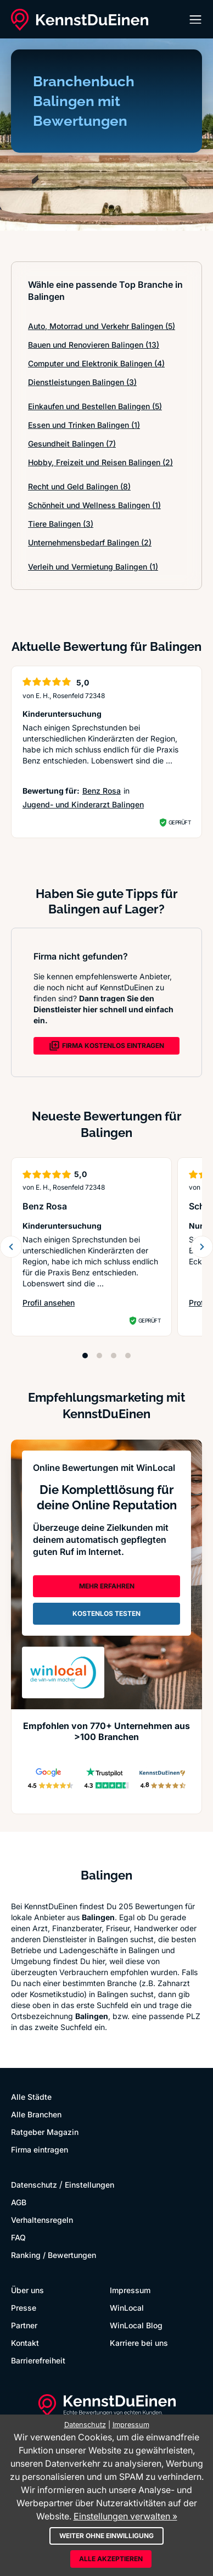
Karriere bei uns (139, 2343)
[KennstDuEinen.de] (79, 20)
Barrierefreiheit (38, 2360)
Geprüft (180, 822)
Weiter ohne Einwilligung (106, 2536)
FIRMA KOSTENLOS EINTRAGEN (106, 1045)
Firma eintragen (39, 2149)
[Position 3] (113, 1355)
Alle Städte (31, 2096)
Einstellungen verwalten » (125, 2516)
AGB (18, 2202)
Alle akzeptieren (111, 2559)
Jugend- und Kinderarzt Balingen (83, 804)
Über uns (27, 2290)
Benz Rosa (101, 790)
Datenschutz (34, 2184)
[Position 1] (85, 1355)
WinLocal (127, 2307)
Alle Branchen (36, 2114)
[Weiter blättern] (202, 1247)
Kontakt (25, 2343)
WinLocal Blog (136, 2325)
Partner (24, 2325)
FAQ (18, 2237)
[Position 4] (128, 1355)
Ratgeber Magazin (45, 2132)
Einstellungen (89, 2184)
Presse (23, 2307)
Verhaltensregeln (42, 2219)
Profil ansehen (49, 1303)
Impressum (130, 2290)
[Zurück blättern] (11, 1247)
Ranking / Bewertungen (53, 2255)
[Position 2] (99, 1355)
